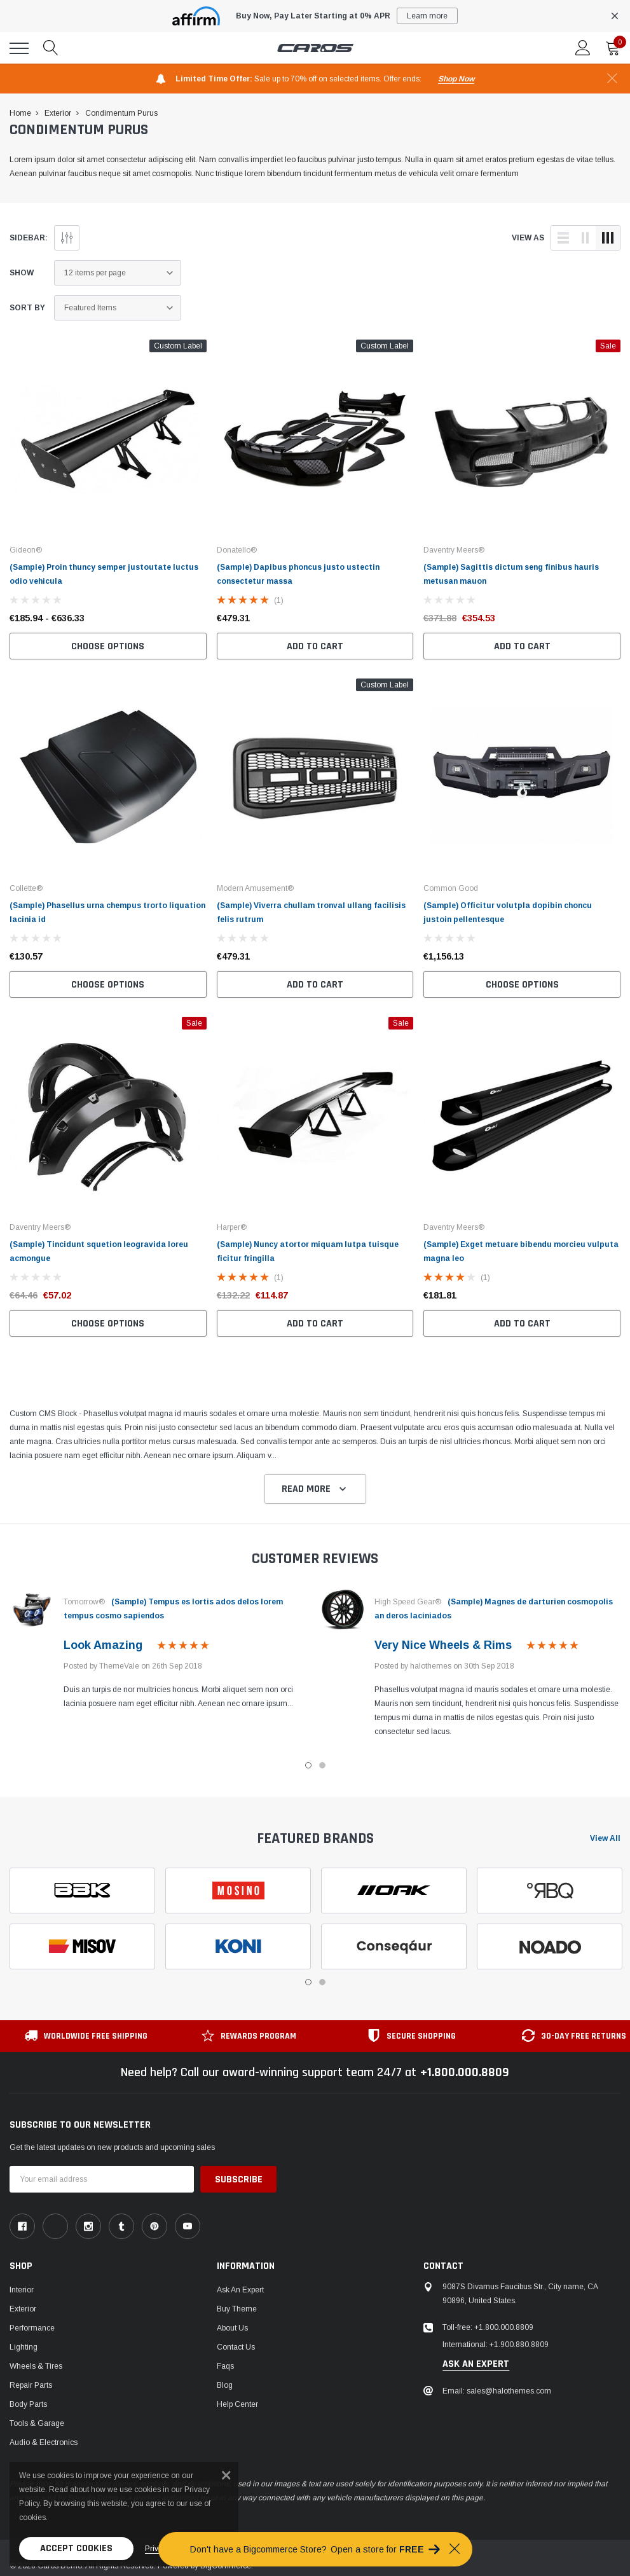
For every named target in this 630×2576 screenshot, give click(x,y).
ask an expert (475, 2364)
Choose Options (107, 646)
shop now (456, 78)
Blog (225, 2385)
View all (605, 1838)
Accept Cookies (76, 2548)
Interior (22, 2289)
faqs (225, 2366)
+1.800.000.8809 (464, 2072)
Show (22, 272)
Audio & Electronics (44, 2442)
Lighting (24, 2347)
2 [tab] (322, 1765)
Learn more (427, 15)
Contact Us (236, 2347)
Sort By (27, 307)
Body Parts (28, 2404)
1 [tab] (308, 1765)
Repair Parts (31, 2385)
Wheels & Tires (36, 2366)
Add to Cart (315, 646)
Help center (237, 2404)
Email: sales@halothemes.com (496, 2391)
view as (528, 237)
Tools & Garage (37, 2423)
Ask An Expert (240, 2289)
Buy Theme (237, 2308)
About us (232, 2328)
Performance (32, 2328)
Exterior (23, 2308)
